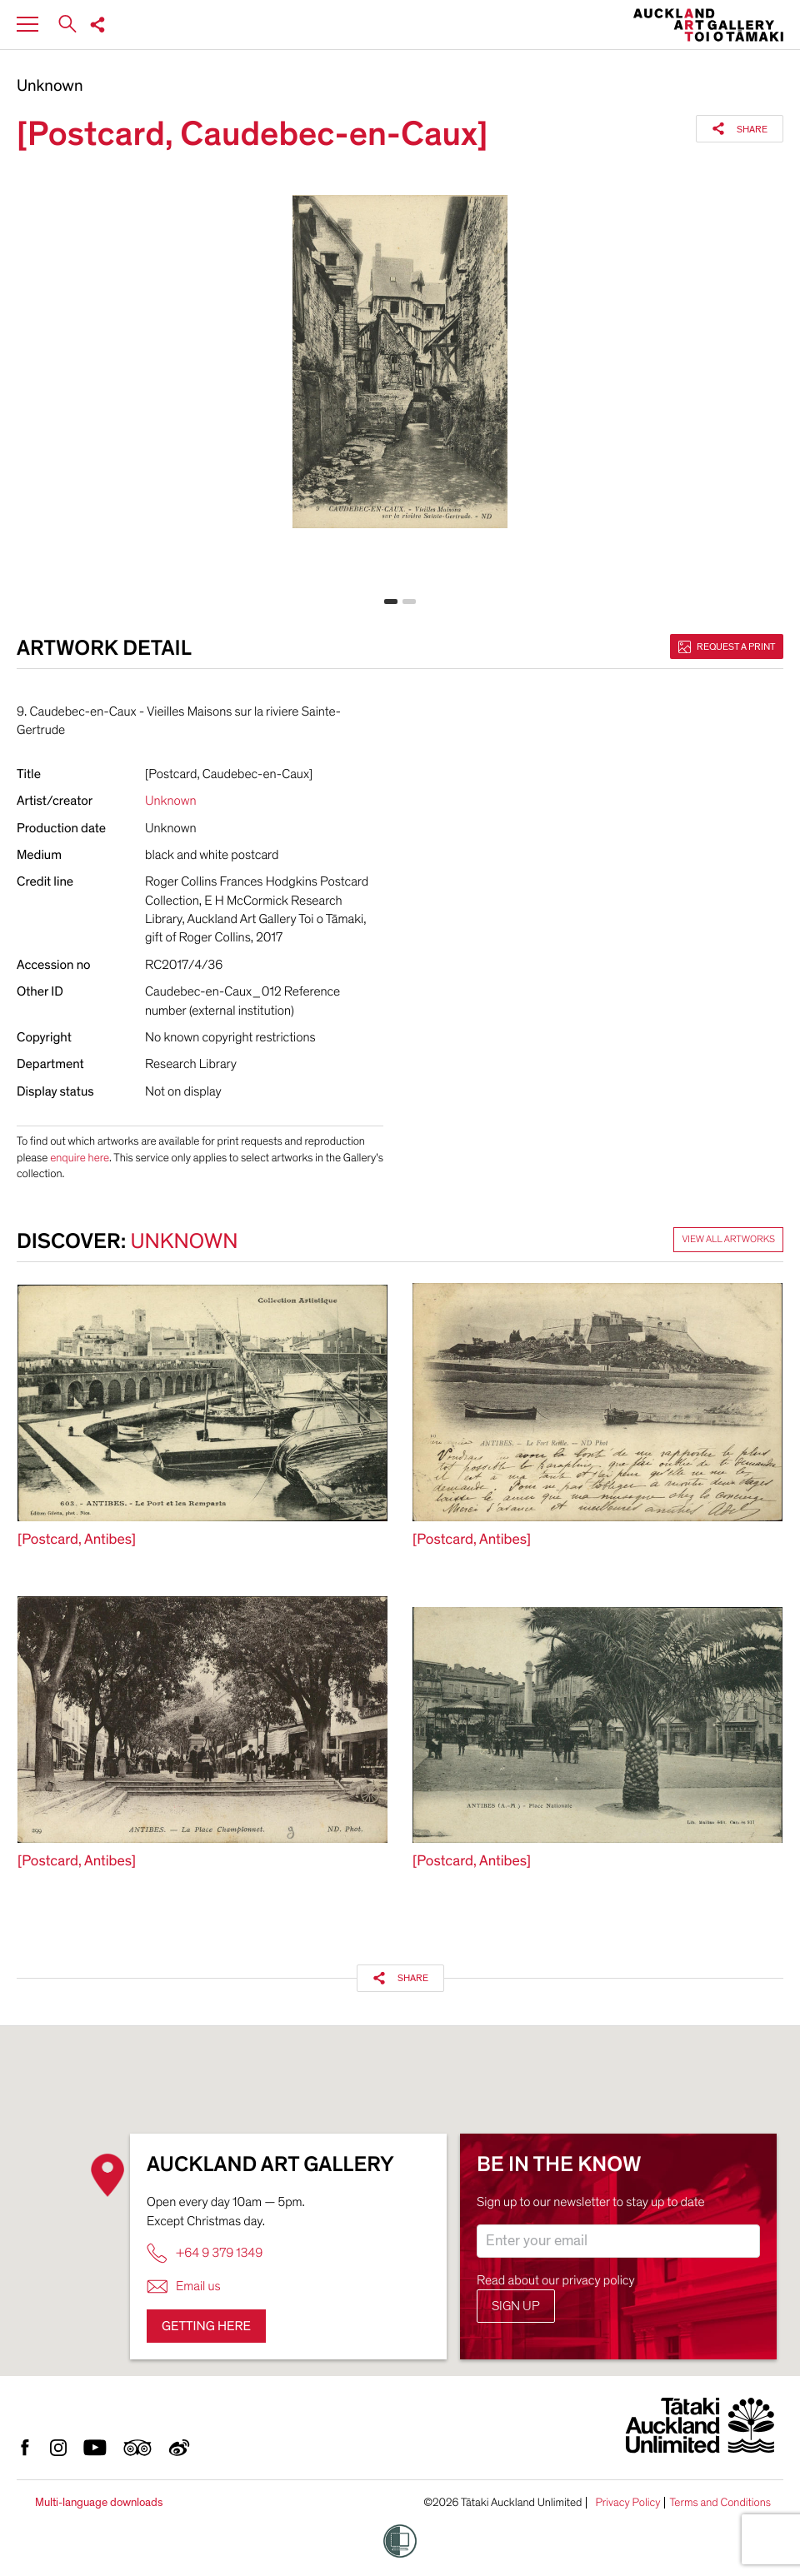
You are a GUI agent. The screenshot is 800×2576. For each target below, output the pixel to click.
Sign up (516, 2306)
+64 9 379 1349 (204, 2253)
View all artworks (728, 1239)
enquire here (79, 1158)
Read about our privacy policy (556, 2280)
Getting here (206, 2326)
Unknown (50, 86)
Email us (184, 2286)
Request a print (726, 646)
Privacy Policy (627, 2503)
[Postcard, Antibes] (77, 1540)
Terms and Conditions (720, 2503)
